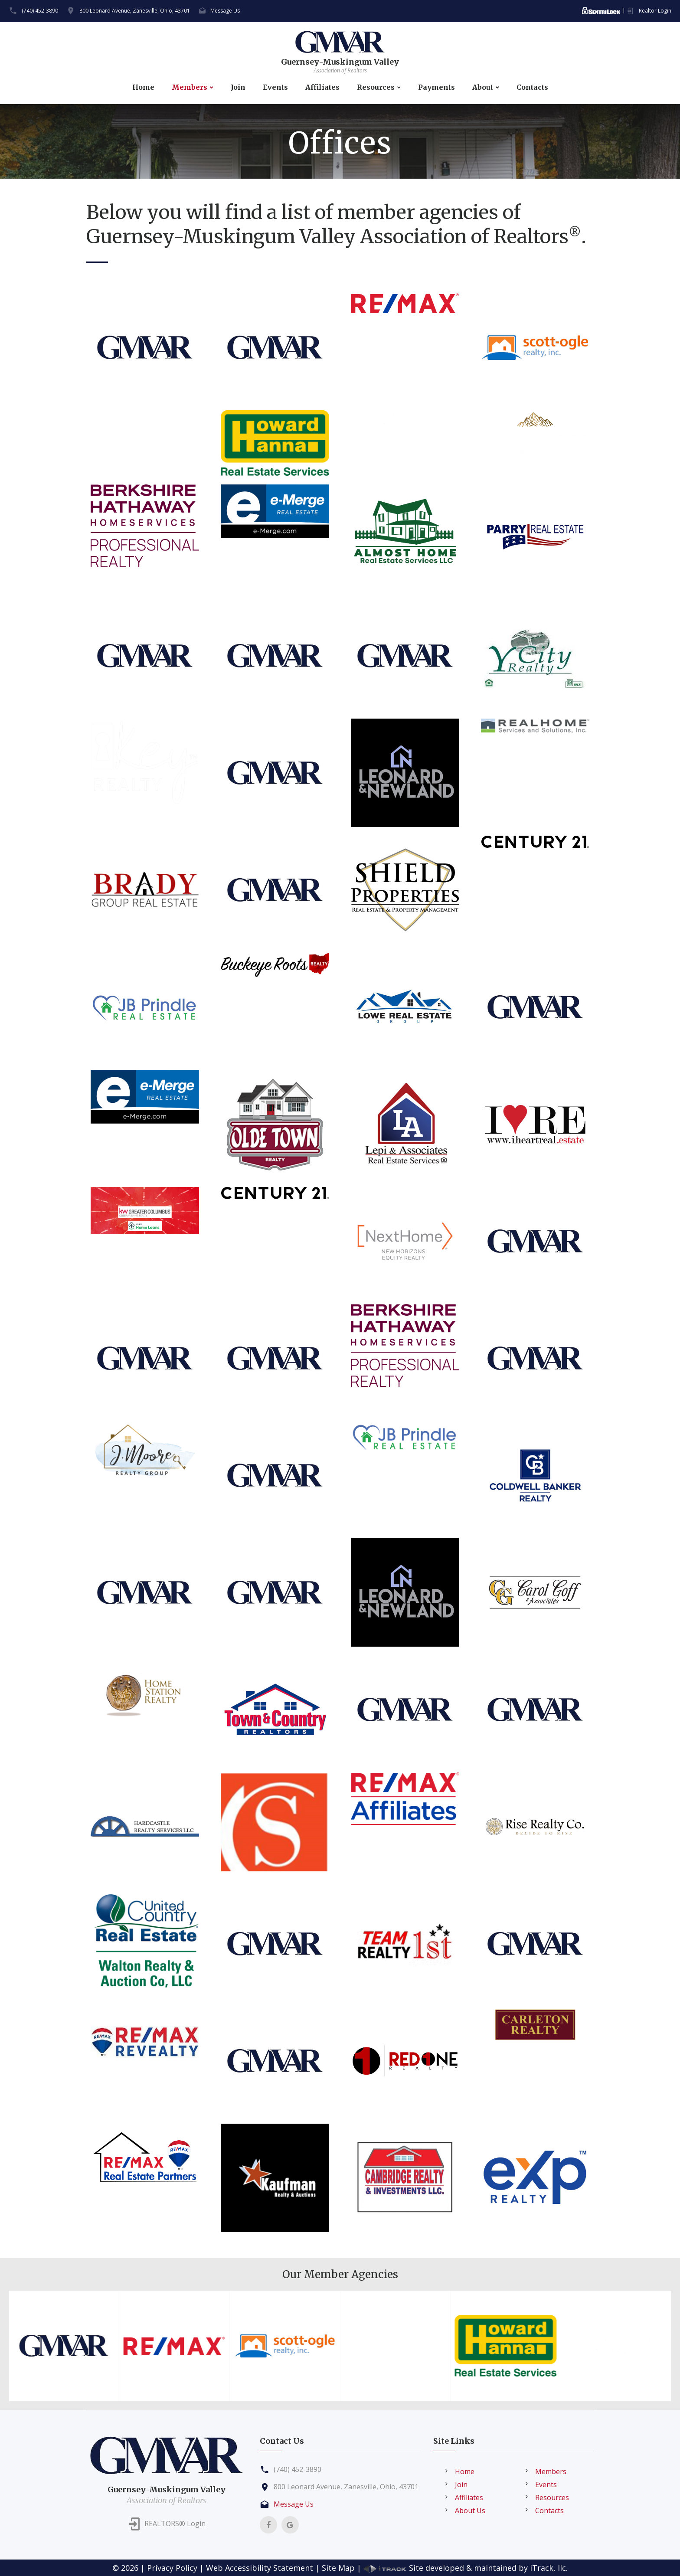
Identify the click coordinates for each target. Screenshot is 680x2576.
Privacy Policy (172, 2568)
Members (189, 87)
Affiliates (322, 87)
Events (275, 87)
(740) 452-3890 (40, 10)
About (482, 87)
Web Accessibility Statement (259, 2568)
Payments (436, 87)
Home (143, 87)
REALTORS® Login (175, 2523)
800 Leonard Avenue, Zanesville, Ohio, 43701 (134, 10)
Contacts (532, 87)
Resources (376, 87)
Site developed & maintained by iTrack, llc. (465, 2568)
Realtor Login (655, 10)
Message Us (225, 10)
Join (238, 87)
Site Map (338, 2568)
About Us (470, 2510)
